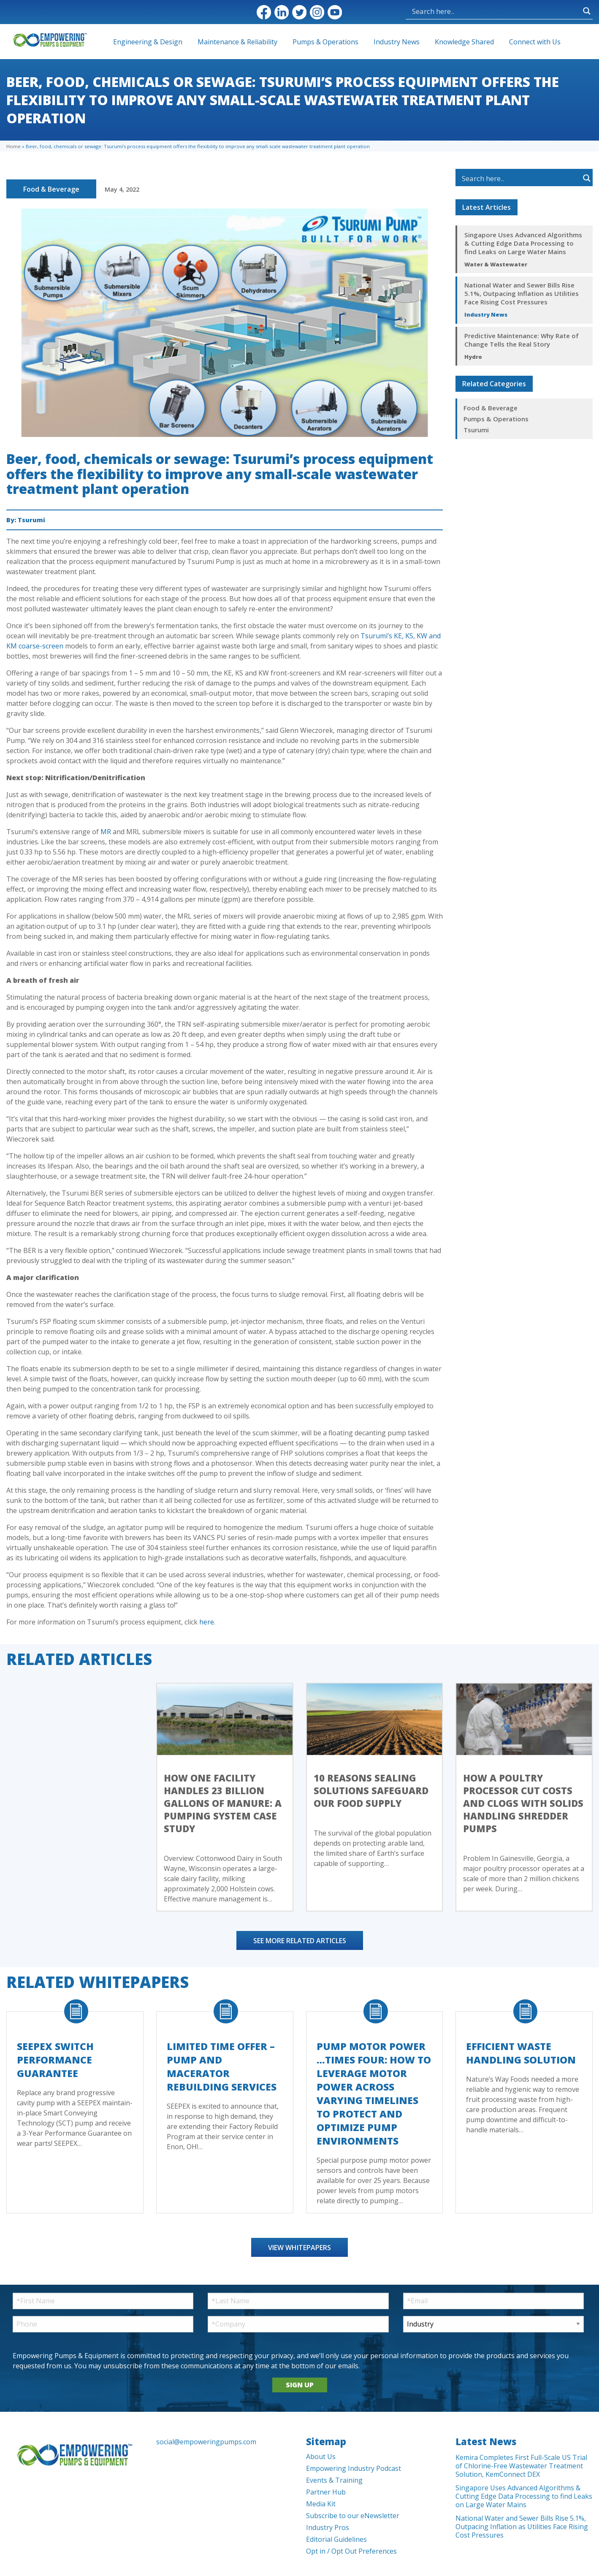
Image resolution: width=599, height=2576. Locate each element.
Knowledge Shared (464, 41)
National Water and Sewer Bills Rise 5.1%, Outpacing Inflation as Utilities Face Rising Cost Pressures (521, 293)
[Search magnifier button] (587, 11)
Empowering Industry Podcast (353, 2468)
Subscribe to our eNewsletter (352, 2515)
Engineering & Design (147, 41)
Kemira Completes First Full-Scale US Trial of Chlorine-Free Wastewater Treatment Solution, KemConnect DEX (521, 2466)
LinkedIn (281, 12)
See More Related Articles (299, 1940)
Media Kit (321, 2503)
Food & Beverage (51, 189)
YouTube (335, 12)
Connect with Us (535, 41)
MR (105, 831)
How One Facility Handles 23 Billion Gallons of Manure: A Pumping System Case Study (223, 1803)
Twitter (299, 12)
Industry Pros (327, 2527)
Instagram (317, 12)
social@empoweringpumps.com (206, 2441)
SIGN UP (300, 2384)
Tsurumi (31, 520)
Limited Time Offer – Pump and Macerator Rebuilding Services (221, 2066)
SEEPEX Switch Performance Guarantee (55, 2059)
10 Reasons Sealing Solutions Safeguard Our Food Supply (371, 1790)
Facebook (264, 12)
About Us (321, 2456)
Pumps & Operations (325, 41)
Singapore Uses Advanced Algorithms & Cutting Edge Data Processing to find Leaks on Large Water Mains (523, 243)
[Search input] (495, 11)
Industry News (397, 41)
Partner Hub (326, 2492)
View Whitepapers (299, 2247)
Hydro (473, 357)
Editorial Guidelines (336, 2539)
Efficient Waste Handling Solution (521, 2052)
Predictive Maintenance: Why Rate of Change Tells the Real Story (521, 339)
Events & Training (334, 2480)
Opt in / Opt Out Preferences (351, 2551)
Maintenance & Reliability (237, 41)
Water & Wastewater (495, 264)
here (206, 1622)
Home (13, 146)
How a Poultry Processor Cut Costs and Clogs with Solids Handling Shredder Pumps (523, 1803)
